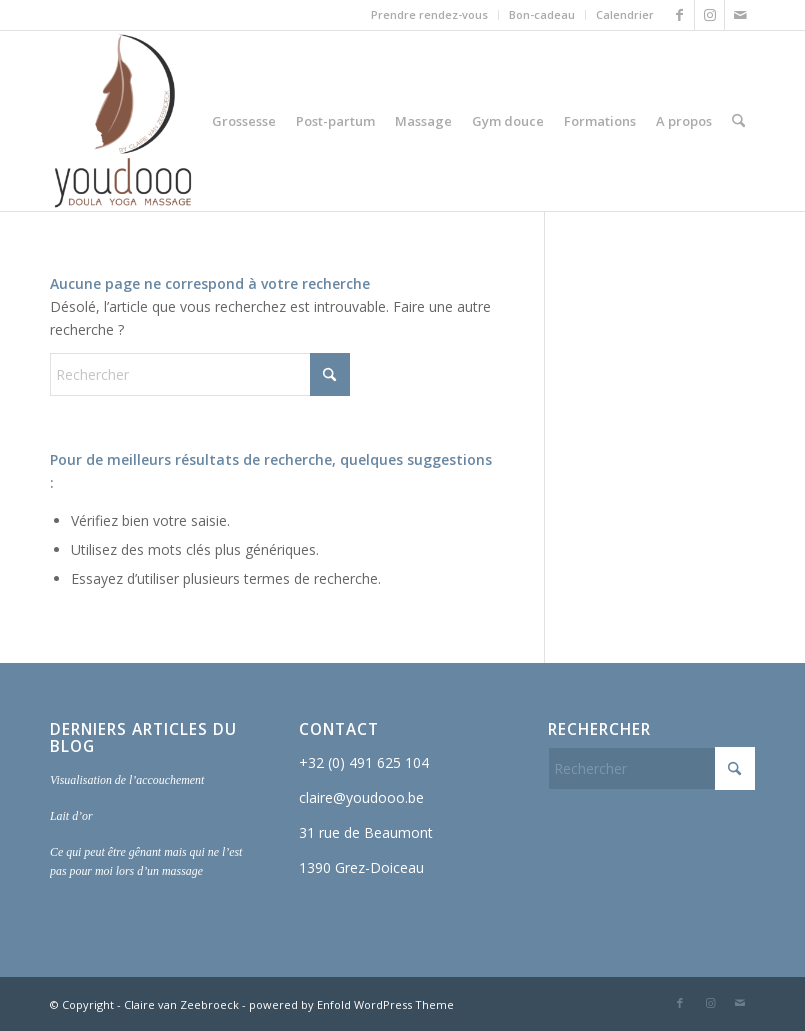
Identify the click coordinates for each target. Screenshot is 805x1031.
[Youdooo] (123, 121)
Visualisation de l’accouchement (127, 780)
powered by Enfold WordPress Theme (351, 1004)
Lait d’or (71, 816)
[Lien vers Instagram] (709, 15)
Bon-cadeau (542, 14)
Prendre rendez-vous (429, 14)
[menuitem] (430, 15)
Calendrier (625, 14)
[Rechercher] (738, 121)
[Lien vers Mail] (740, 15)
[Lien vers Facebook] (679, 15)
